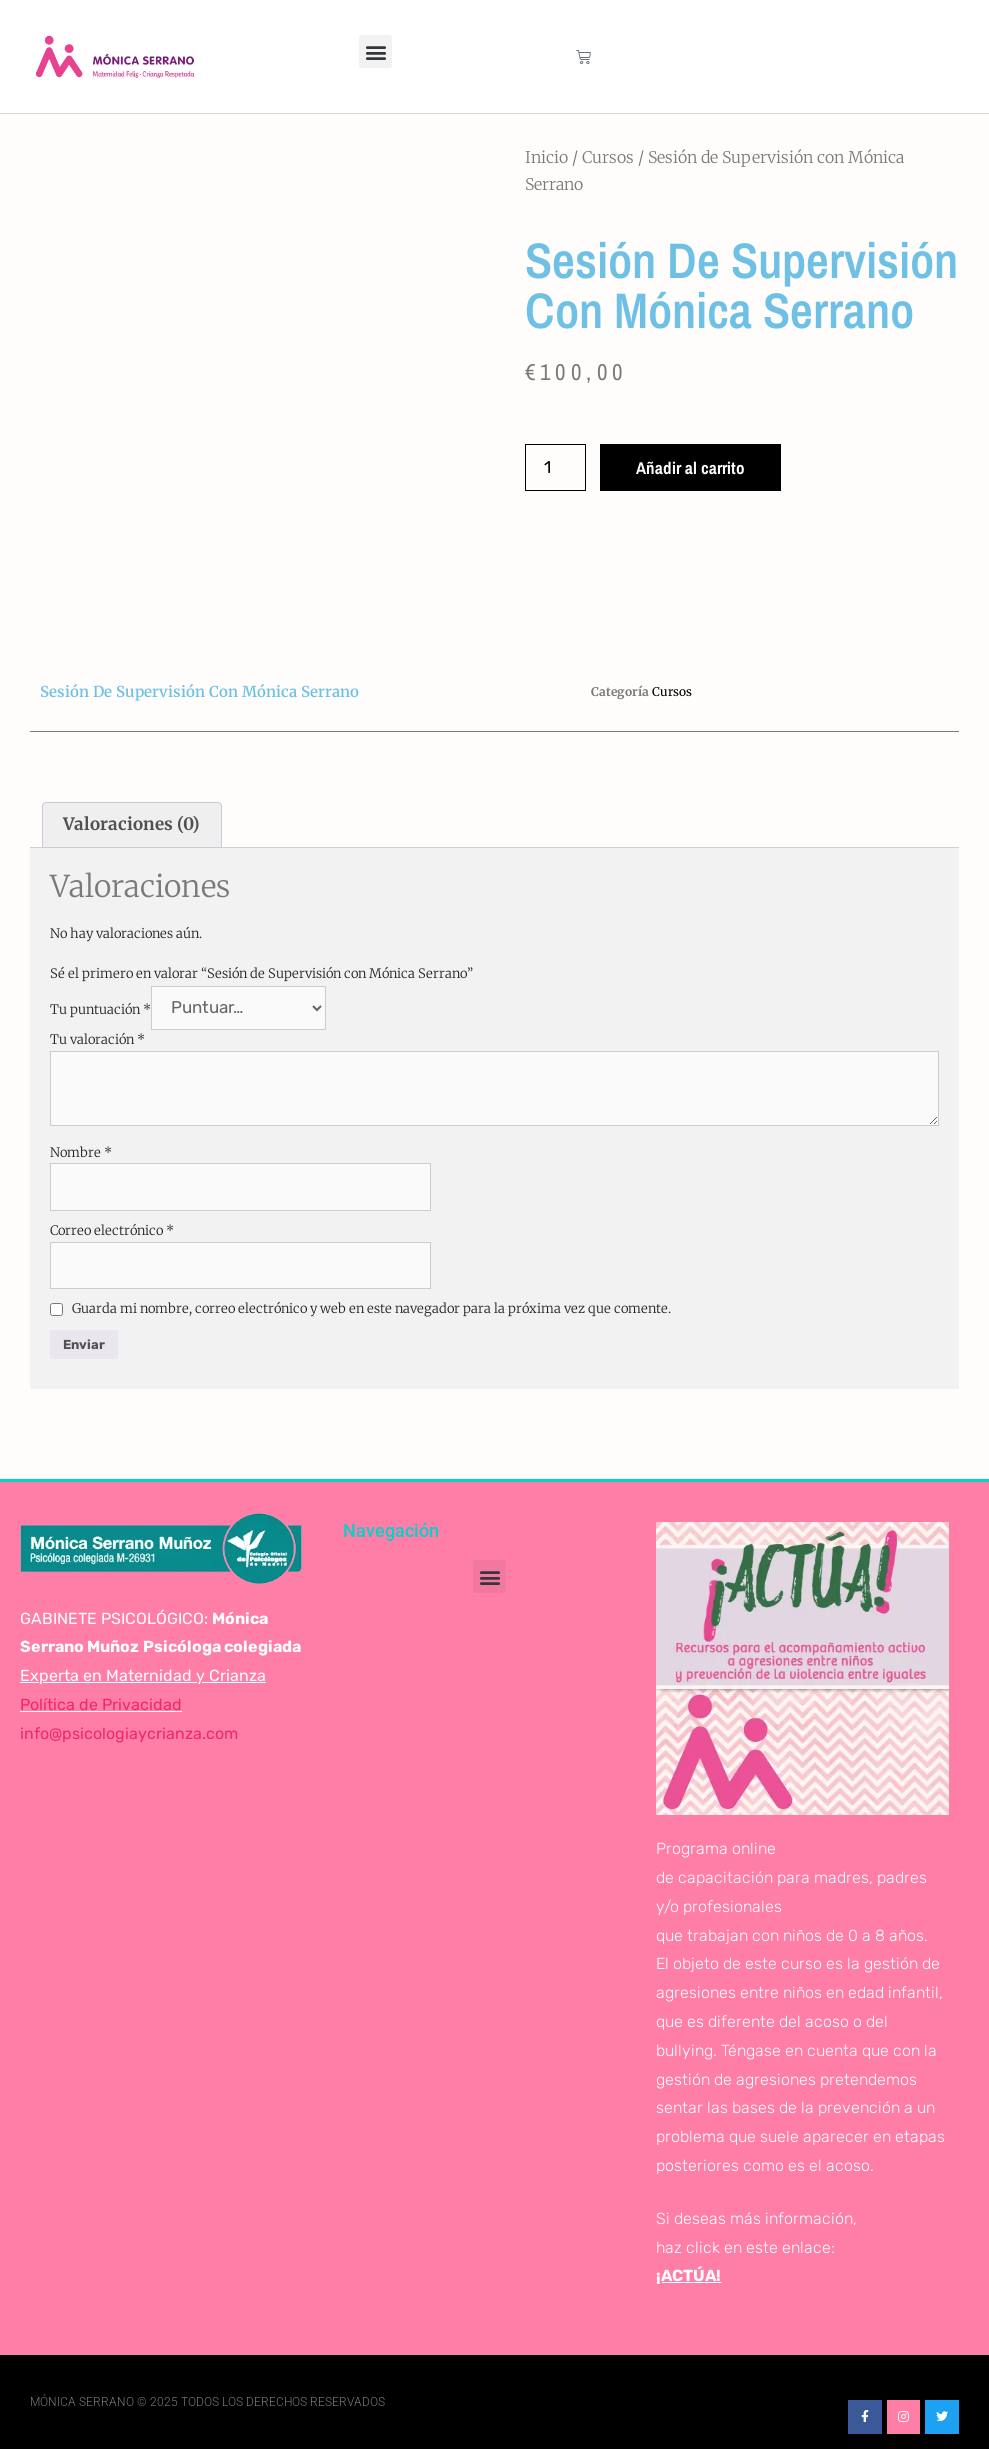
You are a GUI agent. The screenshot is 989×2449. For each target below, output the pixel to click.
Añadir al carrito (690, 467)
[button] (375, 51)
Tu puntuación (100, 1008)
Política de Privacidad (101, 1704)
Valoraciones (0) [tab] (131, 824)
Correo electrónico (112, 1230)
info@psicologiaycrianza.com (129, 1733)
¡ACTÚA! (688, 2275)
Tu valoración (97, 1039)
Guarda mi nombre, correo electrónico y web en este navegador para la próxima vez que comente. (371, 1308)
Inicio (546, 157)
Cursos (608, 157)
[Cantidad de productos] (556, 467)
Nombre (81, 1152)
